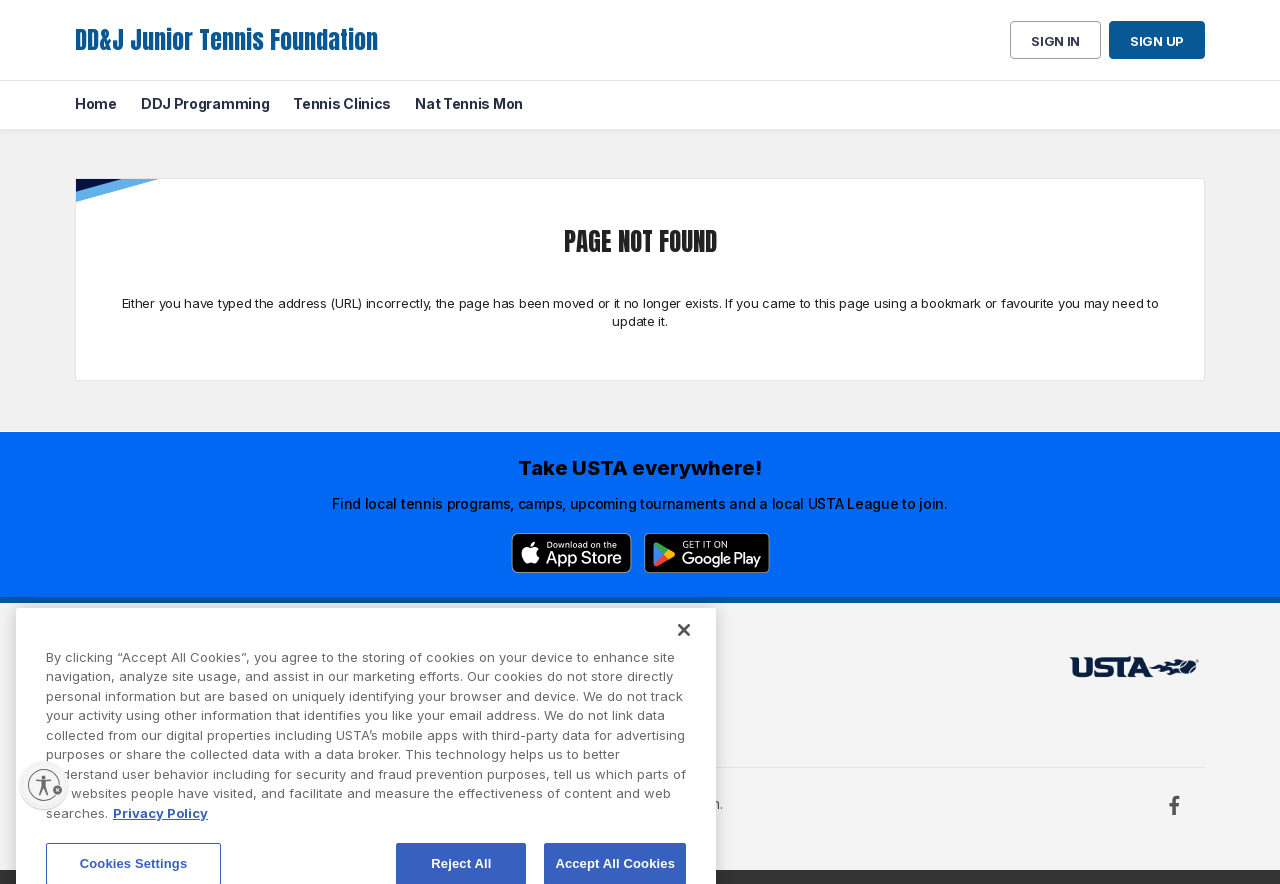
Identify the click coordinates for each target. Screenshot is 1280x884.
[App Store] (571, 553)
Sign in (1055, 41)
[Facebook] (1174, 805)
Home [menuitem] (96, 103)
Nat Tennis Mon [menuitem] (469, 103)
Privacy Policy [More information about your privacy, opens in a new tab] (160, 837)
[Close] (684, 653)
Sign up (1157, 41)
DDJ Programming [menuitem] (205, 103)
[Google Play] (707, 553)
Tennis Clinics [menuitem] (342, 103)
